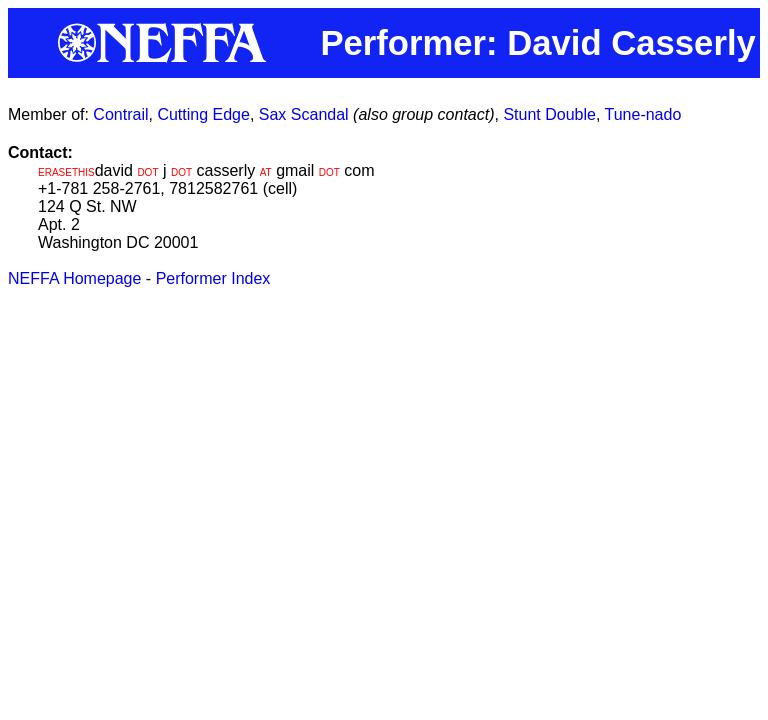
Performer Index (213, 278)
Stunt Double (549, 114)
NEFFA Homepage (74, 278)
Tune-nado (643, 114)
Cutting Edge (203, 114)
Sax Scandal (304, 114)
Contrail (120, 114)
